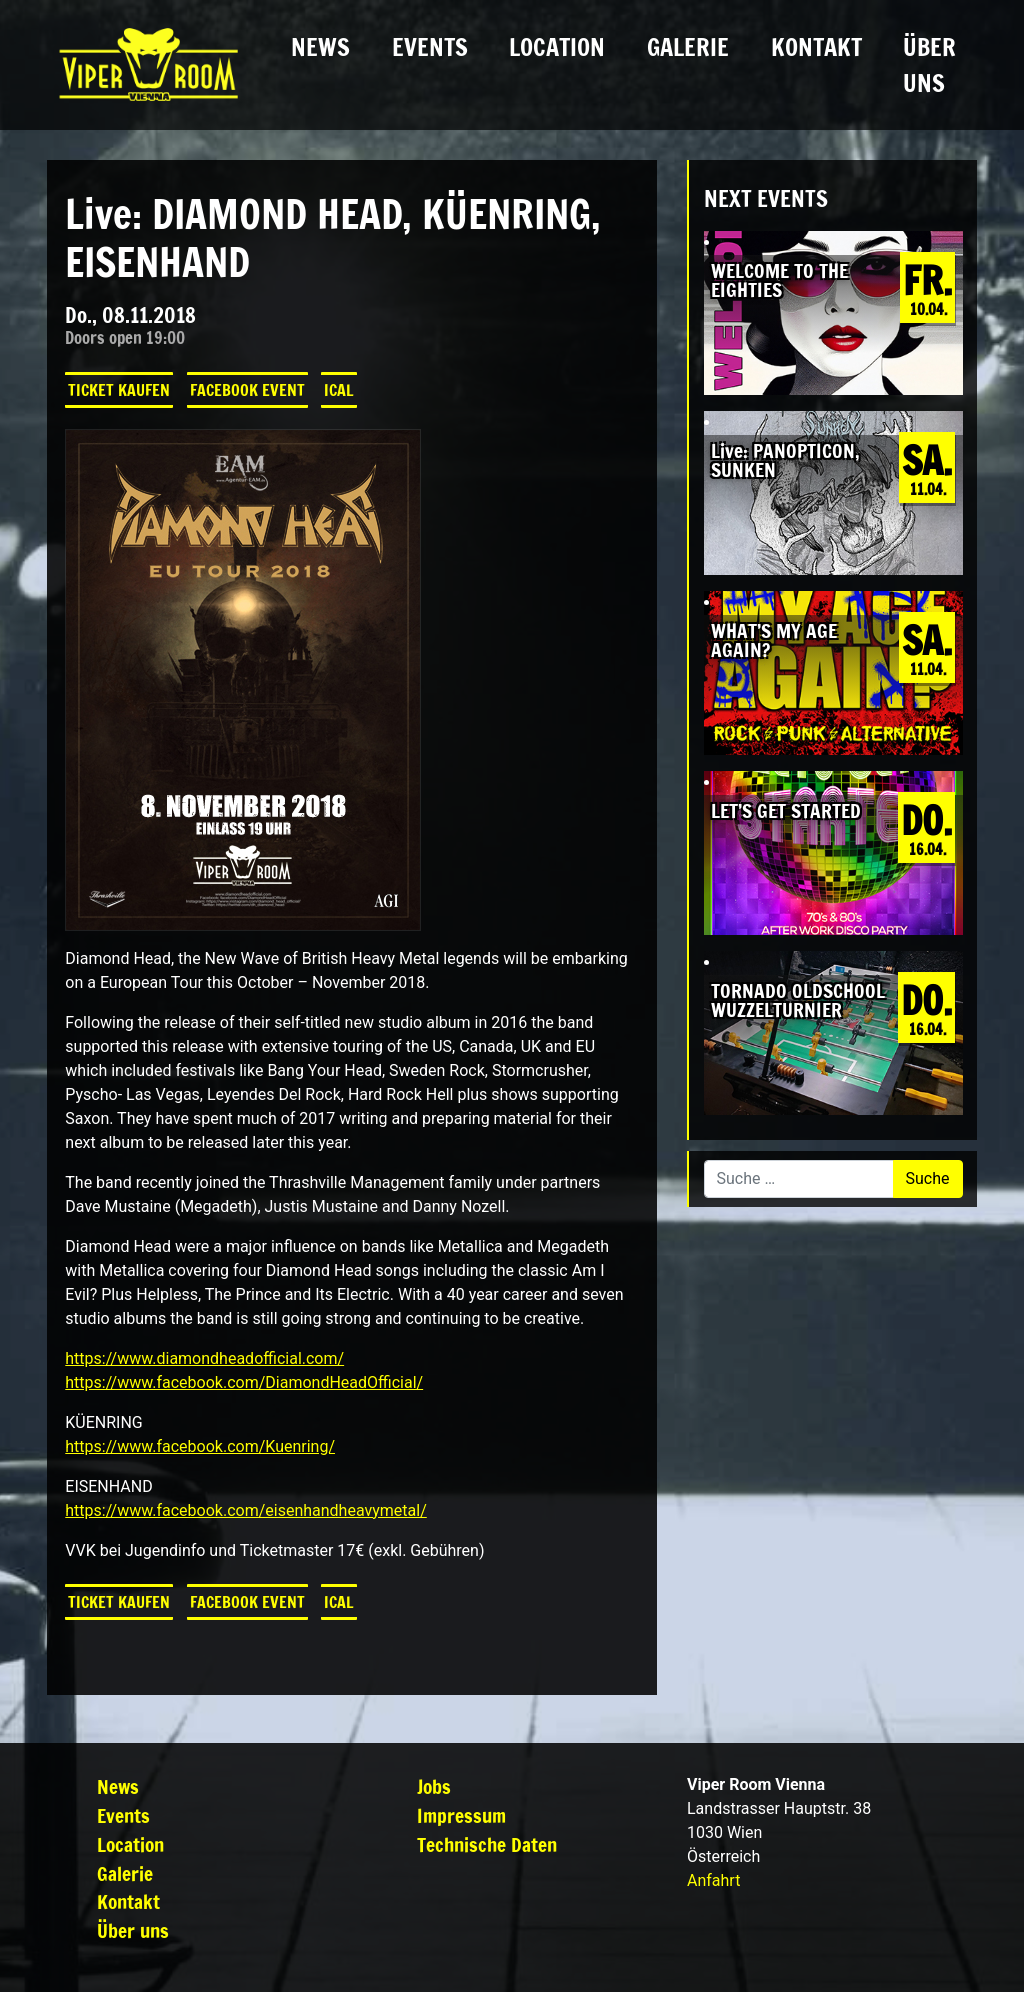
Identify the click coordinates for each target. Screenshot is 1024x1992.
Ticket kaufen (119, 390)
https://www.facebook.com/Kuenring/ (200, 1446)
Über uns (929, 65)
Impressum (461, 1815)
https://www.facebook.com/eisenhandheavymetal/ (245, 1510)
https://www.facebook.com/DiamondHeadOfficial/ (244, 1382)
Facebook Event (247, 390)
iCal (339, 390)
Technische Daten (487, 1844)
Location (557, 47)
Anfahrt (713, 1880)
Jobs (434, 1786)
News (320, 47)
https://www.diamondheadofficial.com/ (204, 1358)
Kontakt (816, 47)
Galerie (688, 47)
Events (430, 47)
